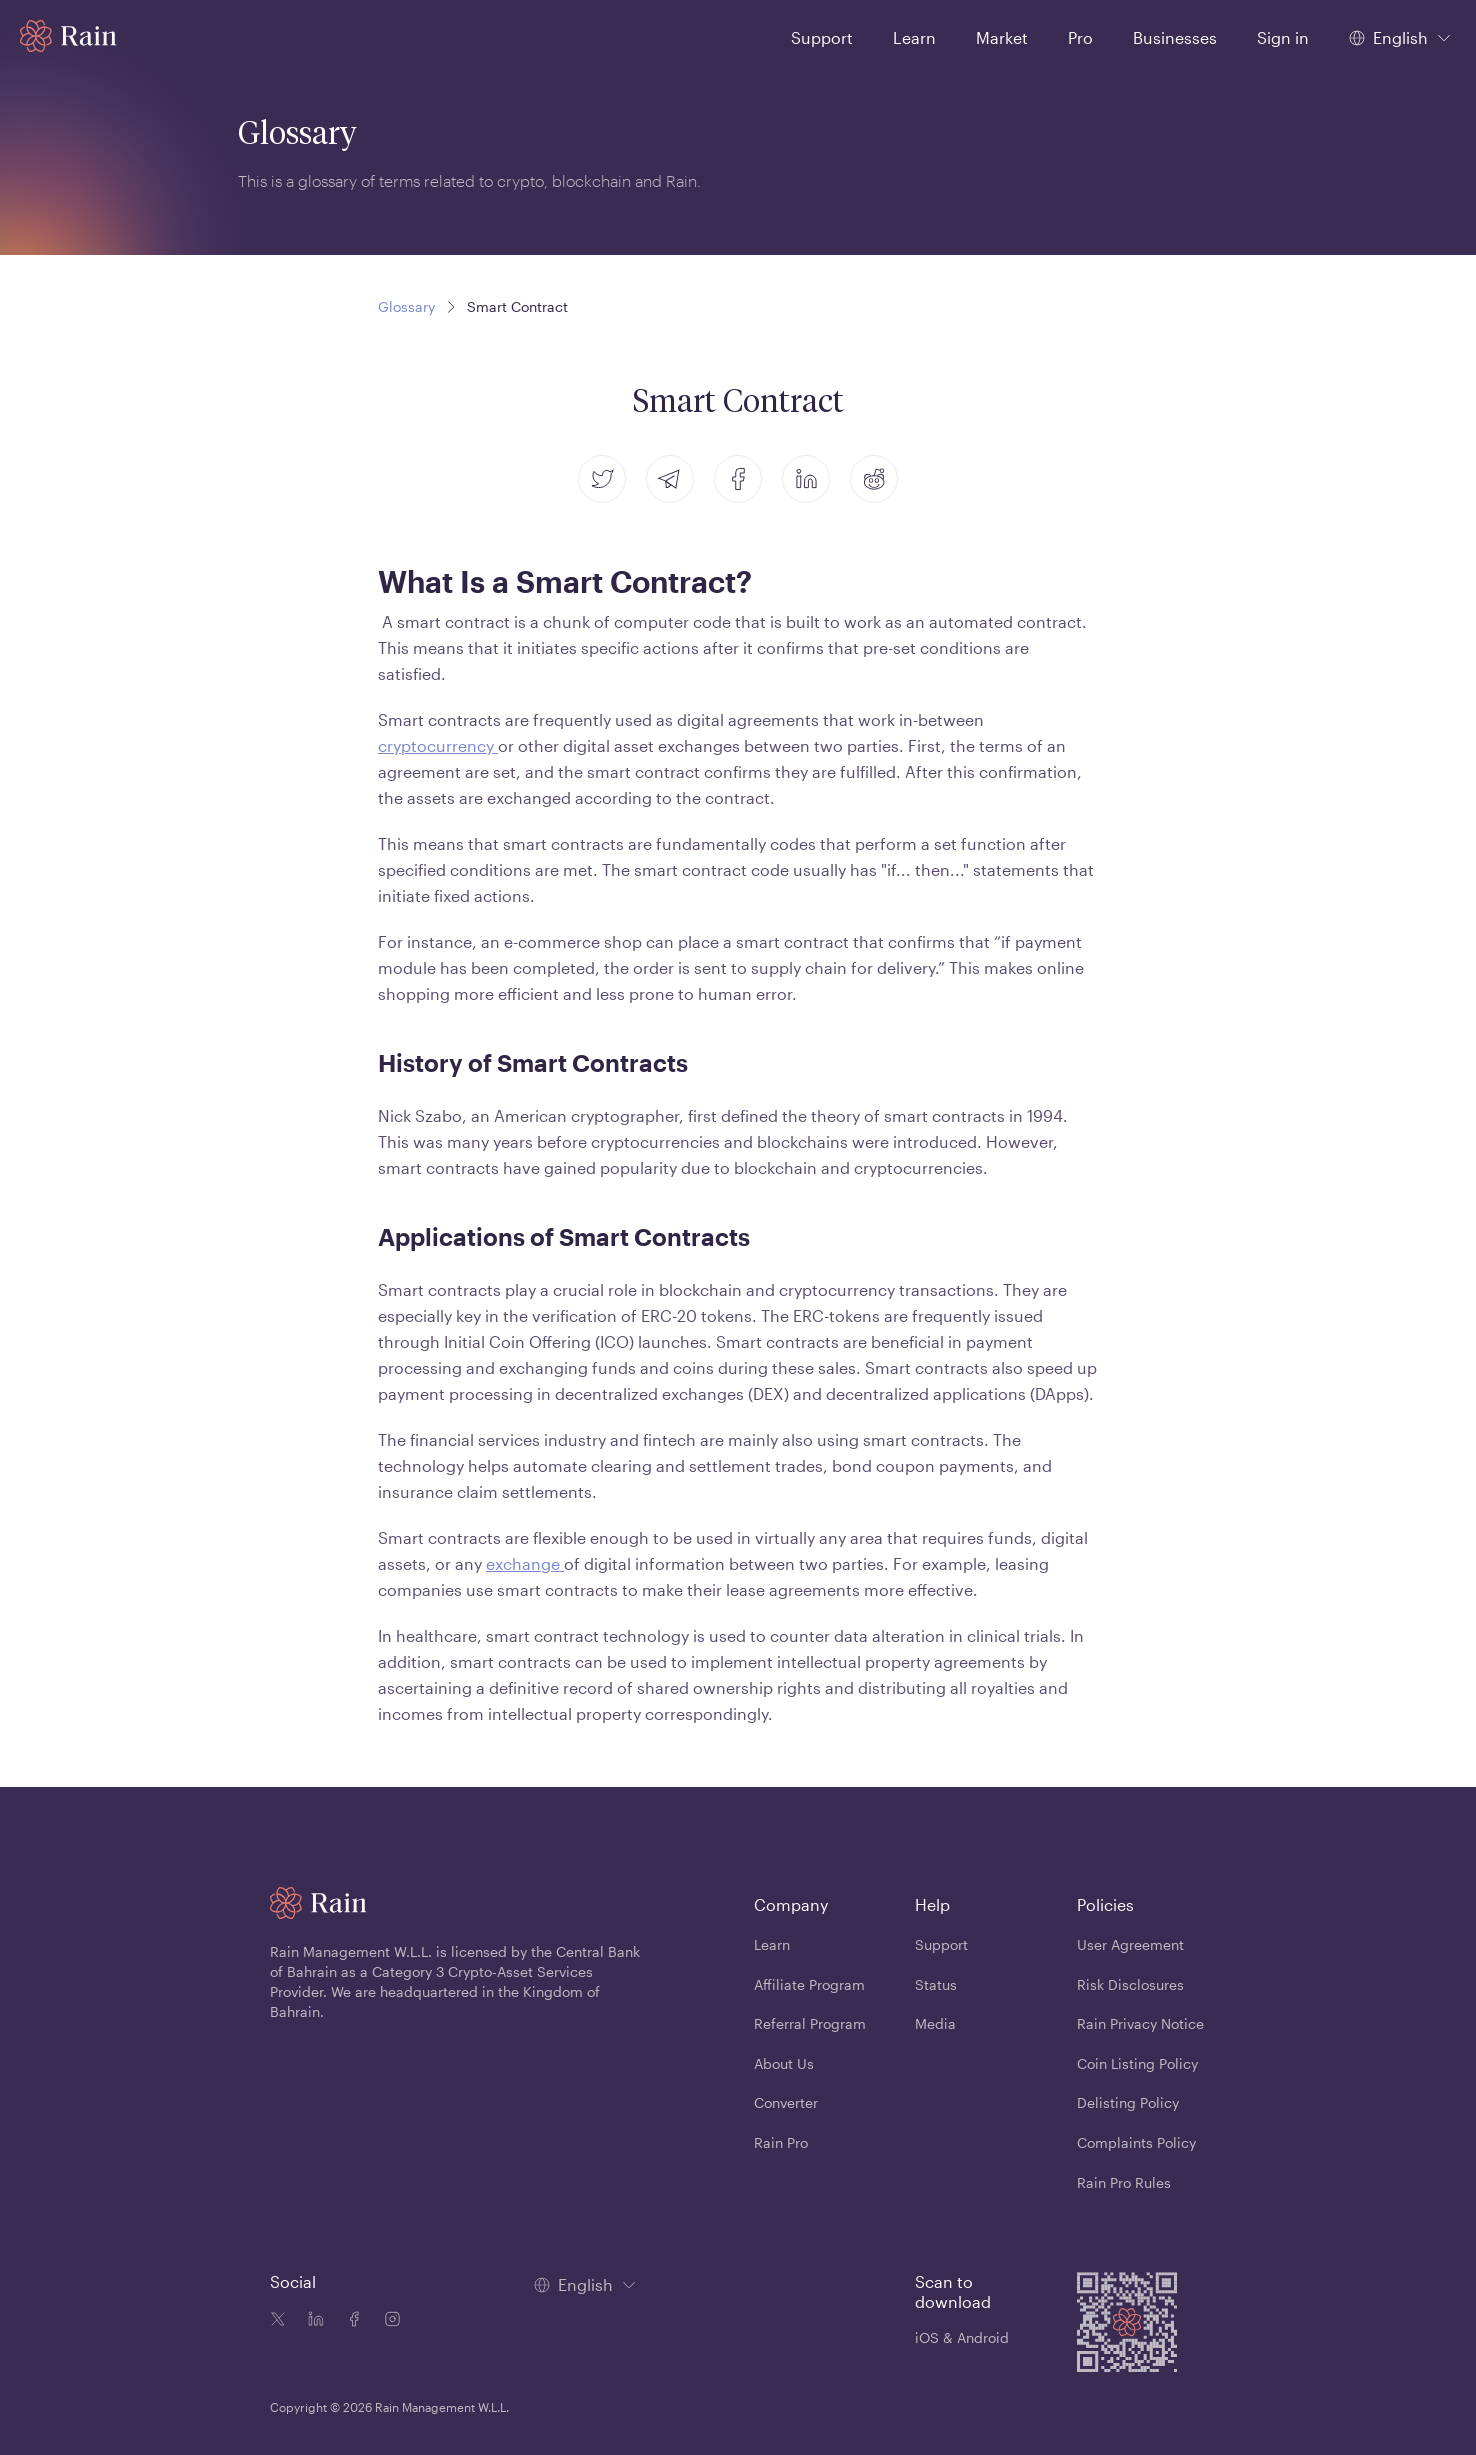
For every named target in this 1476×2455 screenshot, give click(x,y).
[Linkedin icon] (312, 2321)
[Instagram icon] (388, 2321)
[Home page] (68, 36)
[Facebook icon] (350, 2321)
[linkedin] (806, 479)
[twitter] (602, 479)
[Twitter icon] (278, 2321)
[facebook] (738, 479)
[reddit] (874, 479)
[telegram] (670, 479)
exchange (525, 1563)
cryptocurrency (438, 745)
